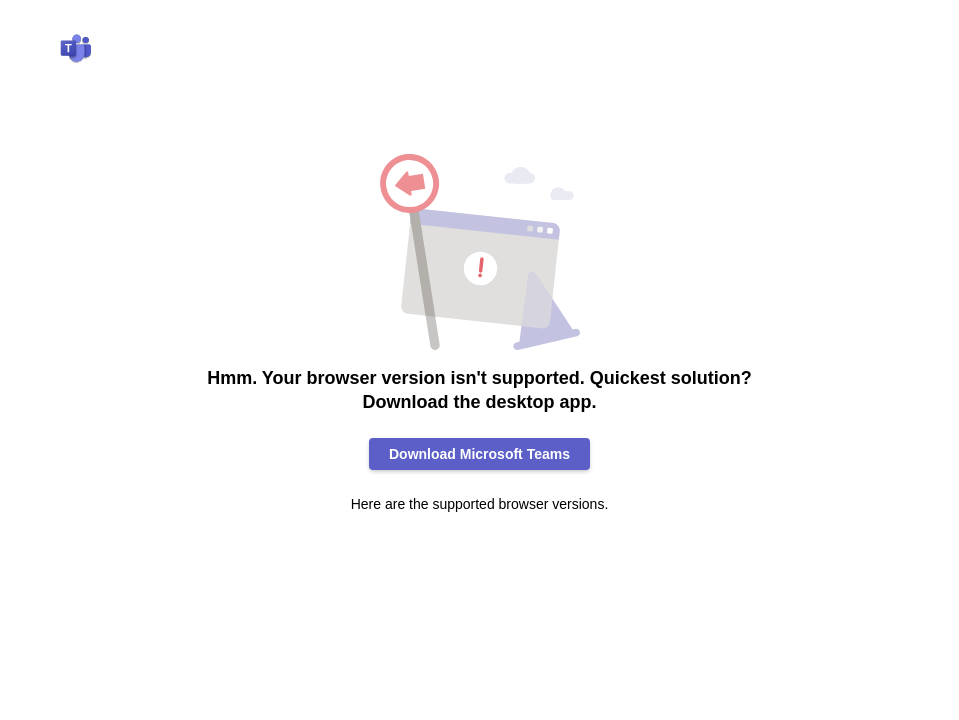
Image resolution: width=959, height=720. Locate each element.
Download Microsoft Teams (479, 454)
